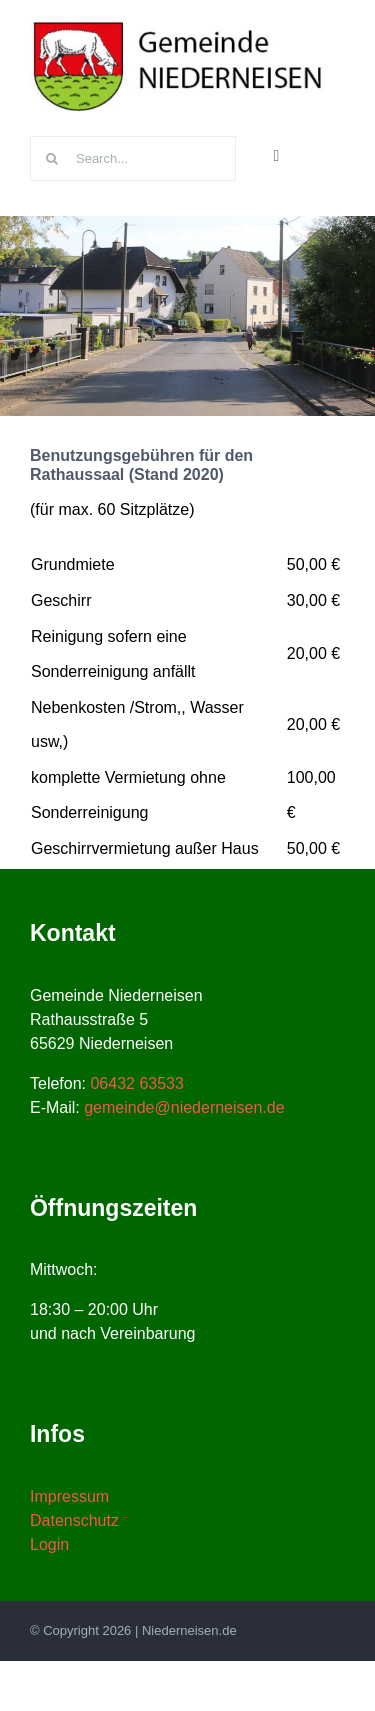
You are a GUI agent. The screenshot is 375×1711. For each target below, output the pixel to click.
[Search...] (133, 158)
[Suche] (52, 158)
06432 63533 (136, 1083)
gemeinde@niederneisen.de (184, 1107)
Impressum (69, 1496)
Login (49, 1544)
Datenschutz (74, 1520)
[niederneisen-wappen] (180, 23)
